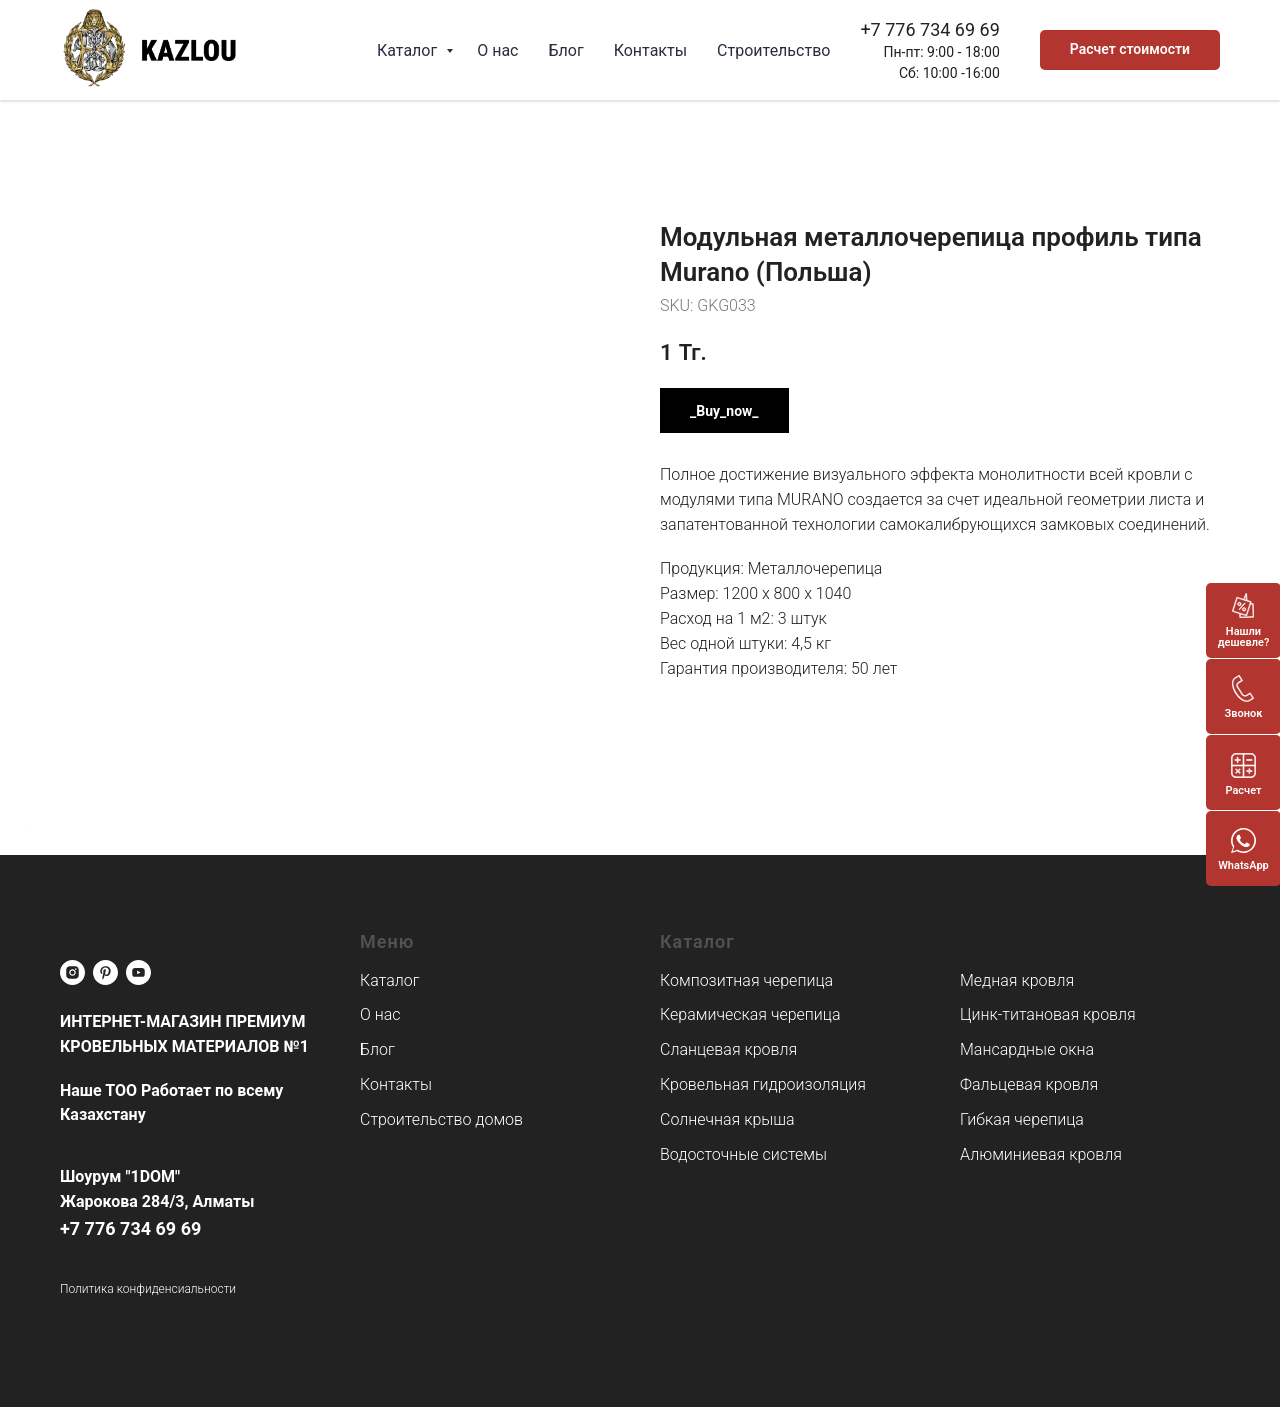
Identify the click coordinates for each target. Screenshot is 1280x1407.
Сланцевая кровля (728, 1049)
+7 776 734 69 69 (929, 29)
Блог (565, 50)
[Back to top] (25, 826)
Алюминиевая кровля (1041, 1154)
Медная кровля (1017, 980)
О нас (497, 50)
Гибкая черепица (1022, 1119)
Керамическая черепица (750, 1014)
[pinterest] (105, 972)
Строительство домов (441, 1119)
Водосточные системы (743, 1154)
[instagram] (72, 972)
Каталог (409, 50)
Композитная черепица (746, 980)
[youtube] (138, 972)
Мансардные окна (1027, 1049)
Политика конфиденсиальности (148, 1289)
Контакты (650, 50)
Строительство (773, 50)
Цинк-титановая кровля (1048, 1014)
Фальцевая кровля (1029, 1084)
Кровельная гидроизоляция (763, 1084)
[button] (1130, 50)
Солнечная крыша (727, 1119)
